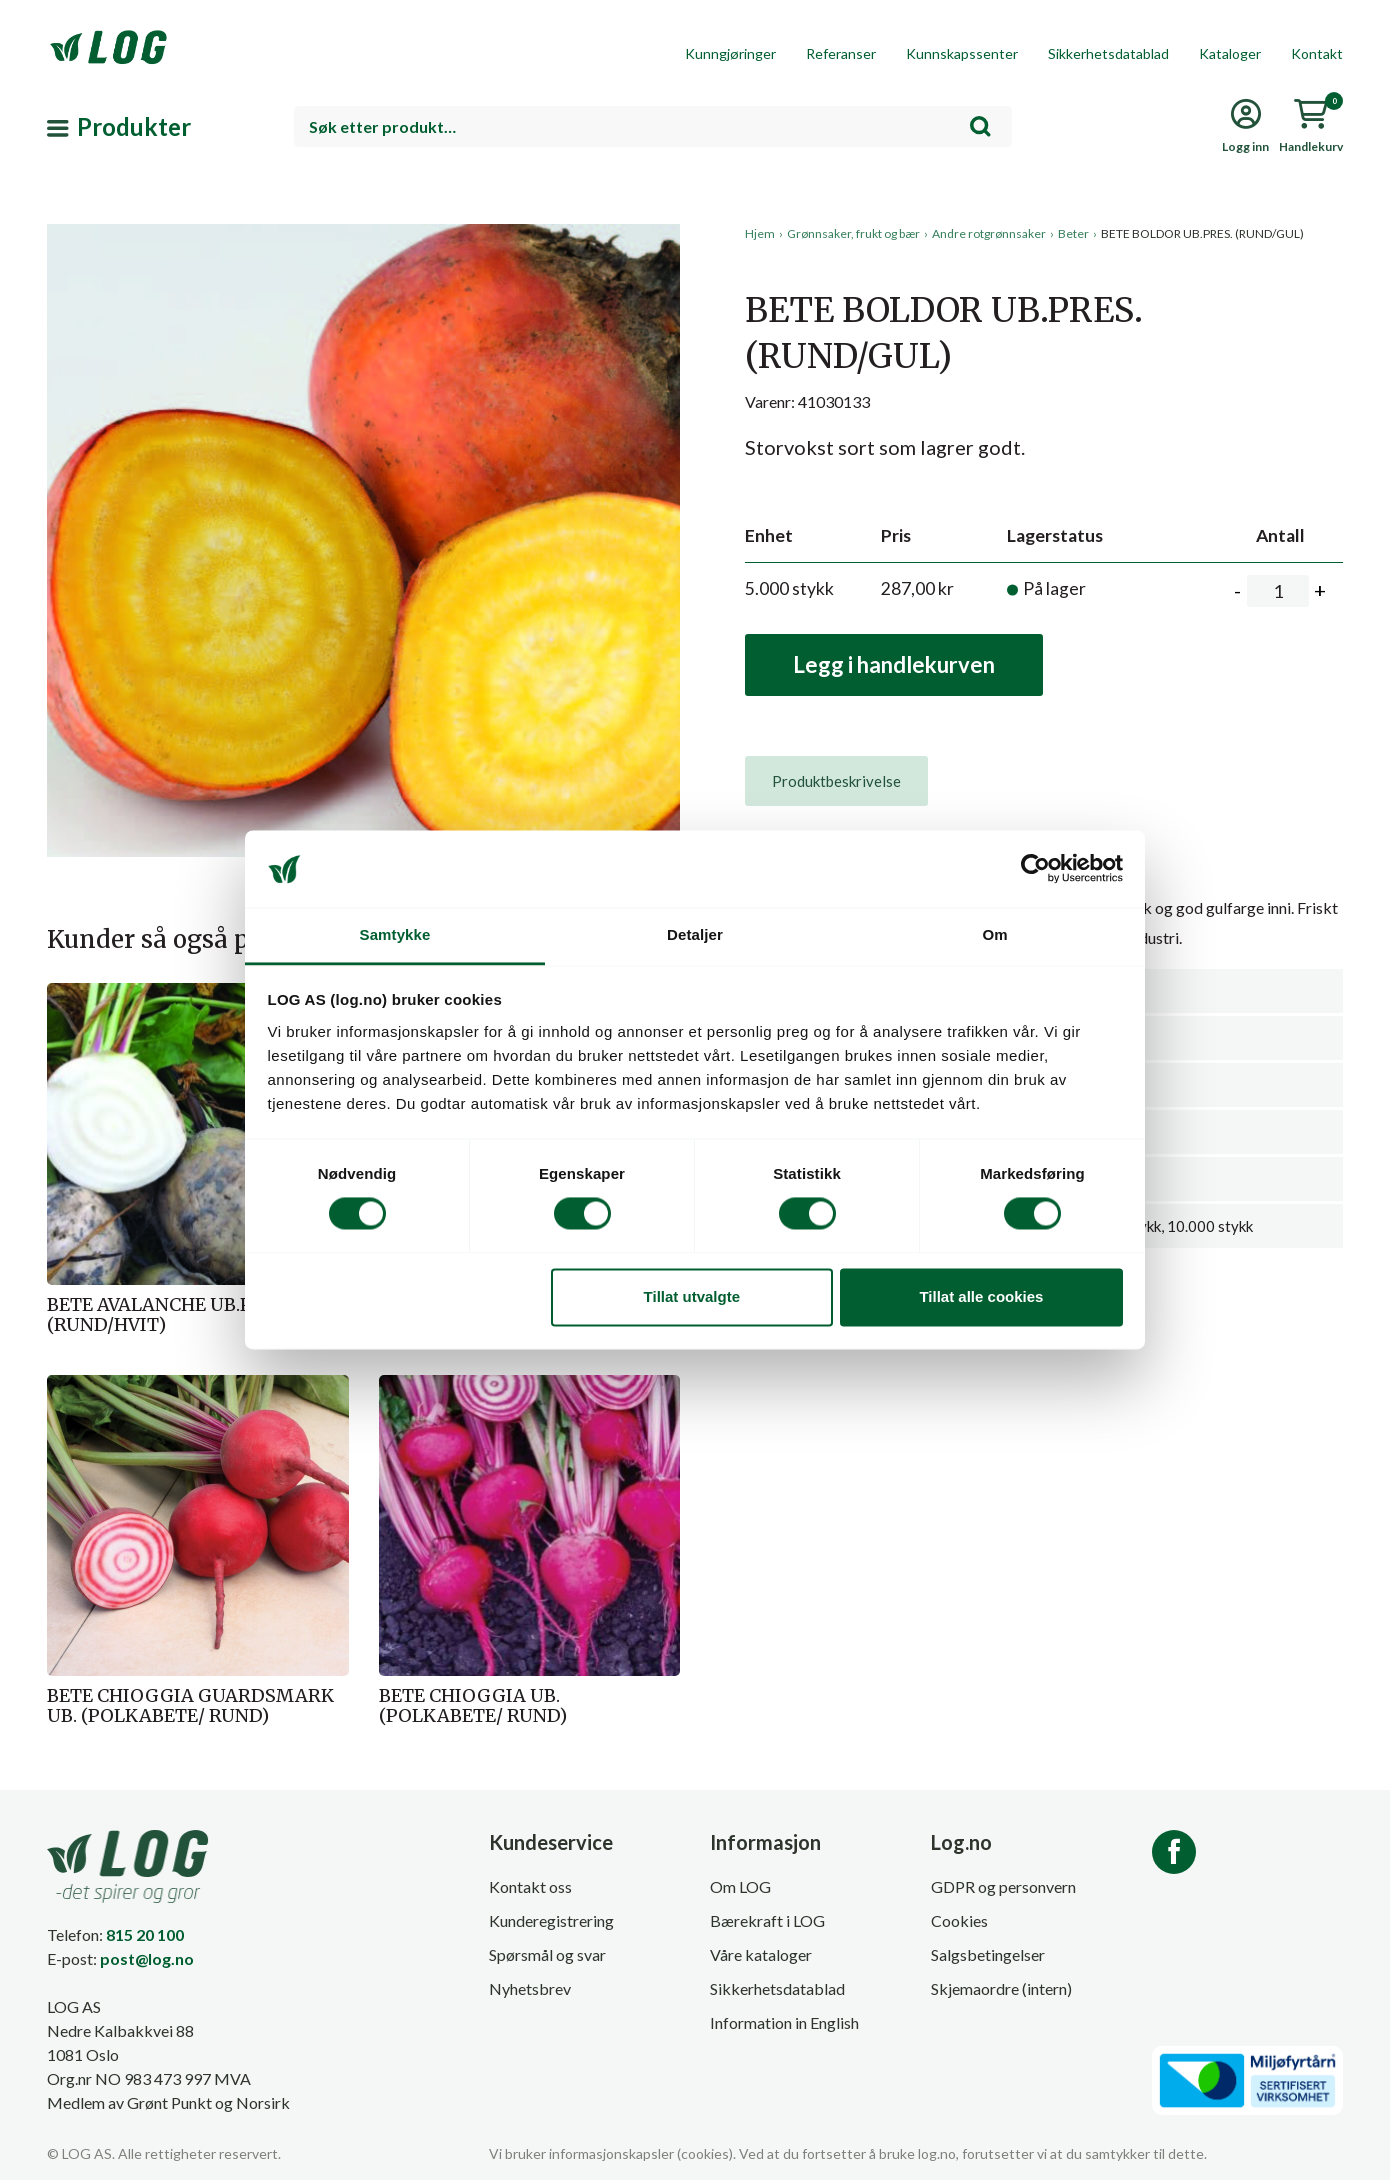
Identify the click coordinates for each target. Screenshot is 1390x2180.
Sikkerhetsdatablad (1108, 53)
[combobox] (653, 126)
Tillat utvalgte (692, 1296)
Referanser (841, 53)
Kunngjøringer (730, 53)
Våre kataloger (761, 1954)
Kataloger (1230, 53)
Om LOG (740, 1886)
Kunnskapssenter (962, 53)
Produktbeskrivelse (836, 781)
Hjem (760, 233)
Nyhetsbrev (530, 1988)
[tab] (836, 781)
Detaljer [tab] (695, 934)
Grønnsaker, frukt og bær (853, 233)
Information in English (784, 2022)
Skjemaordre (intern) (1001, 1988)
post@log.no (147, 1958)
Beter (1073, 233)
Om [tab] (994, 934)
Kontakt (1317, 53)
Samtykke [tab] (395, 934)
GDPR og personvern (1003, 1886)
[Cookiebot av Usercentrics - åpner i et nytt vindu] (1035, 869)
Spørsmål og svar (547, 1954)
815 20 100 (145, 1934)
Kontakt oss (530, 1886)
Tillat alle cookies (981, 1296)
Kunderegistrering (551, 1920)
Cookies (959, 1920)
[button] (363, 409)
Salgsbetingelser (988, 1954)
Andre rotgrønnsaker (989, 233)
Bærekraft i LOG (767, 1920)
